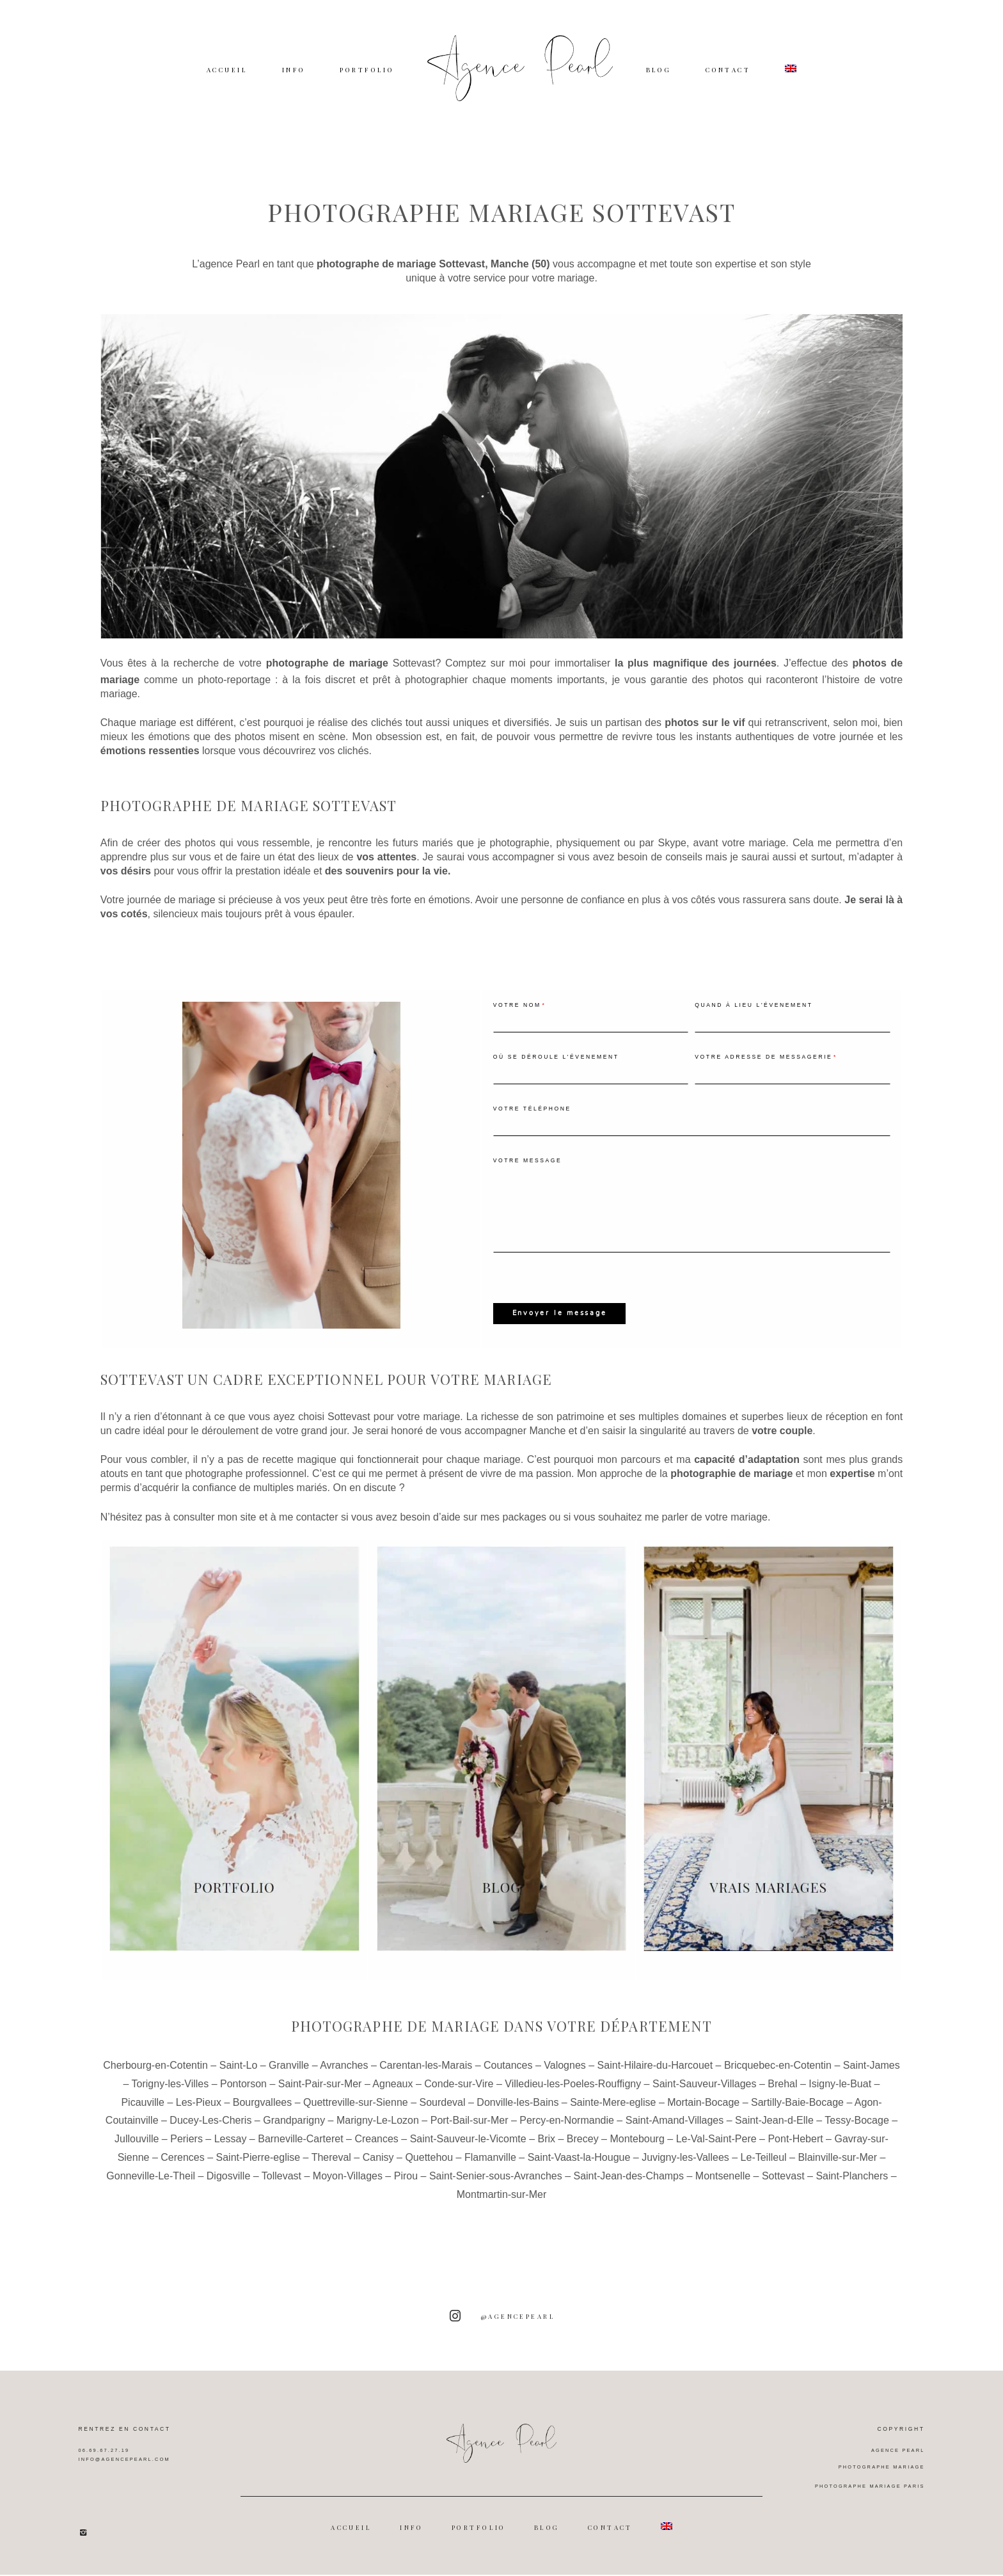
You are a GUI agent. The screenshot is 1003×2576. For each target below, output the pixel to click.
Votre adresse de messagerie (763, 1069)
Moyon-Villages (348, 2189)
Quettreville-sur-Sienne (355, 2115)
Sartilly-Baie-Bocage (797, 2115)
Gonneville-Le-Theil (150, 2189)
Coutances (508, 2078)
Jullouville (137, 2152)
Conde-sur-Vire (458, 2097)
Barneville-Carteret (300, 2152)
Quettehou (429, 2170)
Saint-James (871, 2078)
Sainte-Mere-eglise (613, 2115)
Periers (186, 2152)
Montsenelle (722, 2189)
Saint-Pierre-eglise (258, 2170)
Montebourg (637, 2152)
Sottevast (414, 675)
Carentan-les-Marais (425, 2078)
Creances (376, 2152)
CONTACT (728, 69)
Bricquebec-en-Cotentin (778, 2078)
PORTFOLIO (367, 69)
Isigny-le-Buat (840, 2097)
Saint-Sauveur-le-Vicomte (468, 2152)
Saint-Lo (238, 2078)
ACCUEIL (227, 69)
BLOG (659, 69)
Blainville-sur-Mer (837, 2170)
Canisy (378, 2170)
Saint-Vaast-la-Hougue (579, 2170)
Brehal (782, 2097)
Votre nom (517, 1017)
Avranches (344, 2078)
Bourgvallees (262, 2115)
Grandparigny (294, 2133)
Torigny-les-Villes (170, 2097)
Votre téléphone (532, 1121)
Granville (289, 2078)
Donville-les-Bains (517, 2115)
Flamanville (490, 2170)
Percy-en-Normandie (566, 2133)
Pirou (406, 2189)
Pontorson (243, 2097)
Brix (546, 2152)
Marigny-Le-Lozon (377, 2133)
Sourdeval (442, 2115)
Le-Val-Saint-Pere (716, 2152)
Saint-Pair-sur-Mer (320, 2097)
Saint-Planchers (852, 2189)
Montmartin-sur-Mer (501, 2207)
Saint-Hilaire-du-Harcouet (655, 2078)
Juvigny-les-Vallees (685, 2170)
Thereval (331, 2170)
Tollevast (281, 2189)
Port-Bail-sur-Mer (469, 2133)
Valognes (565, 2078)
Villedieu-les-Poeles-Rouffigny (573, 2097)
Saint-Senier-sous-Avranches (495, 2189)
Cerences (182, 2170)
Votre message (527, 1172)
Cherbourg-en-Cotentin (155, 2078)
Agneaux (392, 2097)
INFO (294, 69)
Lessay (230, 2152)
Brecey (583, 2152)
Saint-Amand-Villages (675, 2133)
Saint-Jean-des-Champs (628, 2189)
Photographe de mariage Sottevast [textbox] (248, 818)
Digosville (228, 2189)
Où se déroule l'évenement (556, 1069)
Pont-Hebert (795, 2152)
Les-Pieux (198, 2115)
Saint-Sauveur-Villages (704, 2097)
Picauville (142, 2115)
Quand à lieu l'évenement (753, 1017)
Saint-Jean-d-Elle (774, 2133)
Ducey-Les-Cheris (210, 2133)
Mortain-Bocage (703, 2115)
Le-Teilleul (764, 2170)
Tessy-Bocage (857, 2133)
